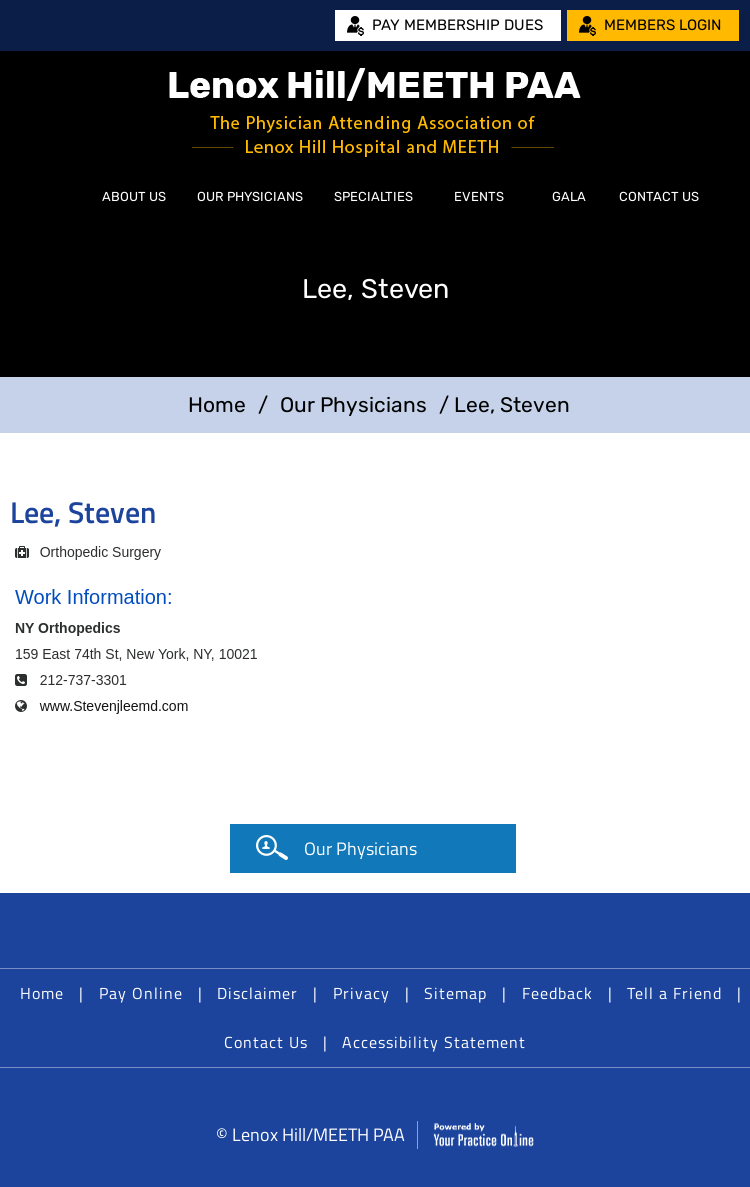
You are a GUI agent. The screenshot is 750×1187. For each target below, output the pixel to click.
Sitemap (455, 993)
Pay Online (141, 993)
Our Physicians (250, 196)
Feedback (557, 993)
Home (64, 197)
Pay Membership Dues (457, 25)
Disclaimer (257, 993)
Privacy (361, 993)
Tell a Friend (674, 993)
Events (479, 196)
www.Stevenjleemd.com (114, 706)
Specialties (373, 196)
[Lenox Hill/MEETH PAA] (375, 112)
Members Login (662, 25)
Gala (569, 196)
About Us (134, 196)
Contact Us (659, 196)
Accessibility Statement (434, 1042)
